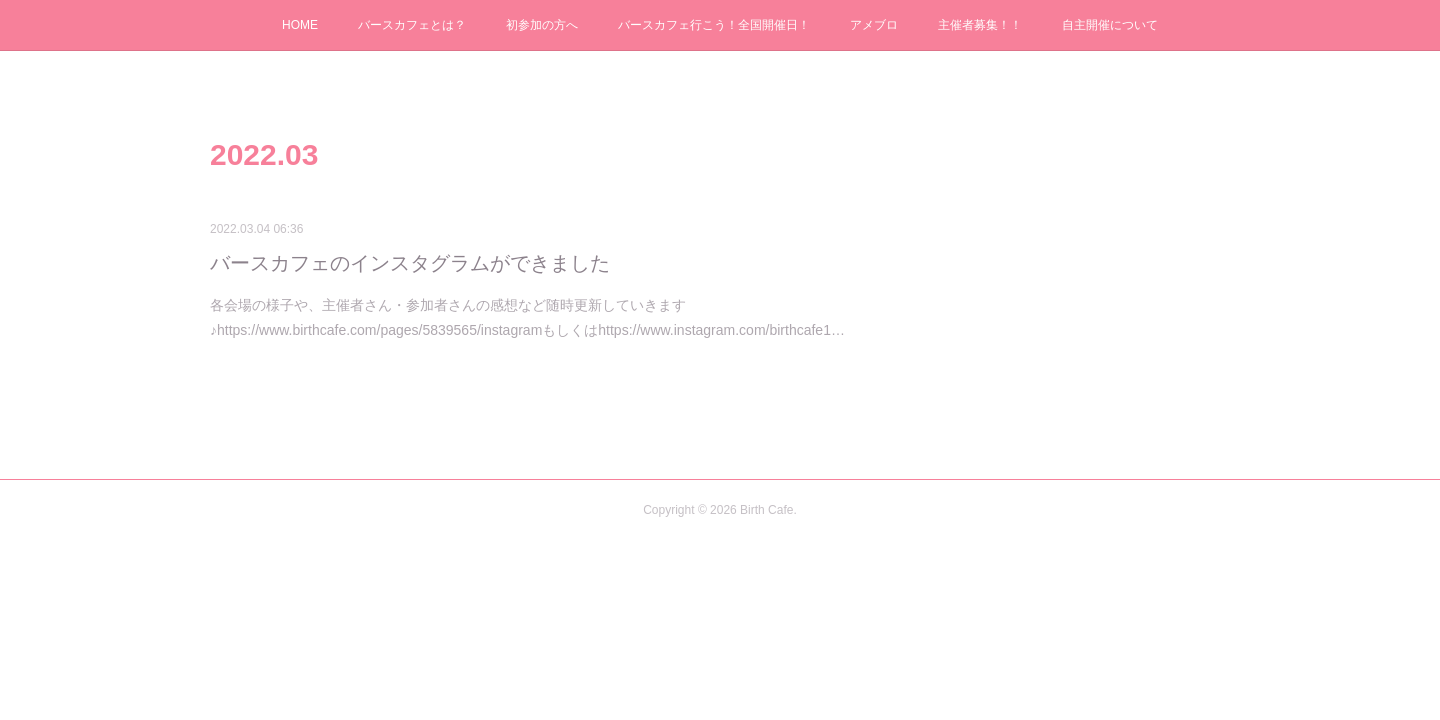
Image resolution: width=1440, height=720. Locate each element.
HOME (300, 25)
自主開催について (1110, 25)
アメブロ (874, 25)
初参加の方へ (542, 25)
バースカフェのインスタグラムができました (410, 263)
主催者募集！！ (980, 25)
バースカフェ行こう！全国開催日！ (714, 25)
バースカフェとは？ (412, 25)
